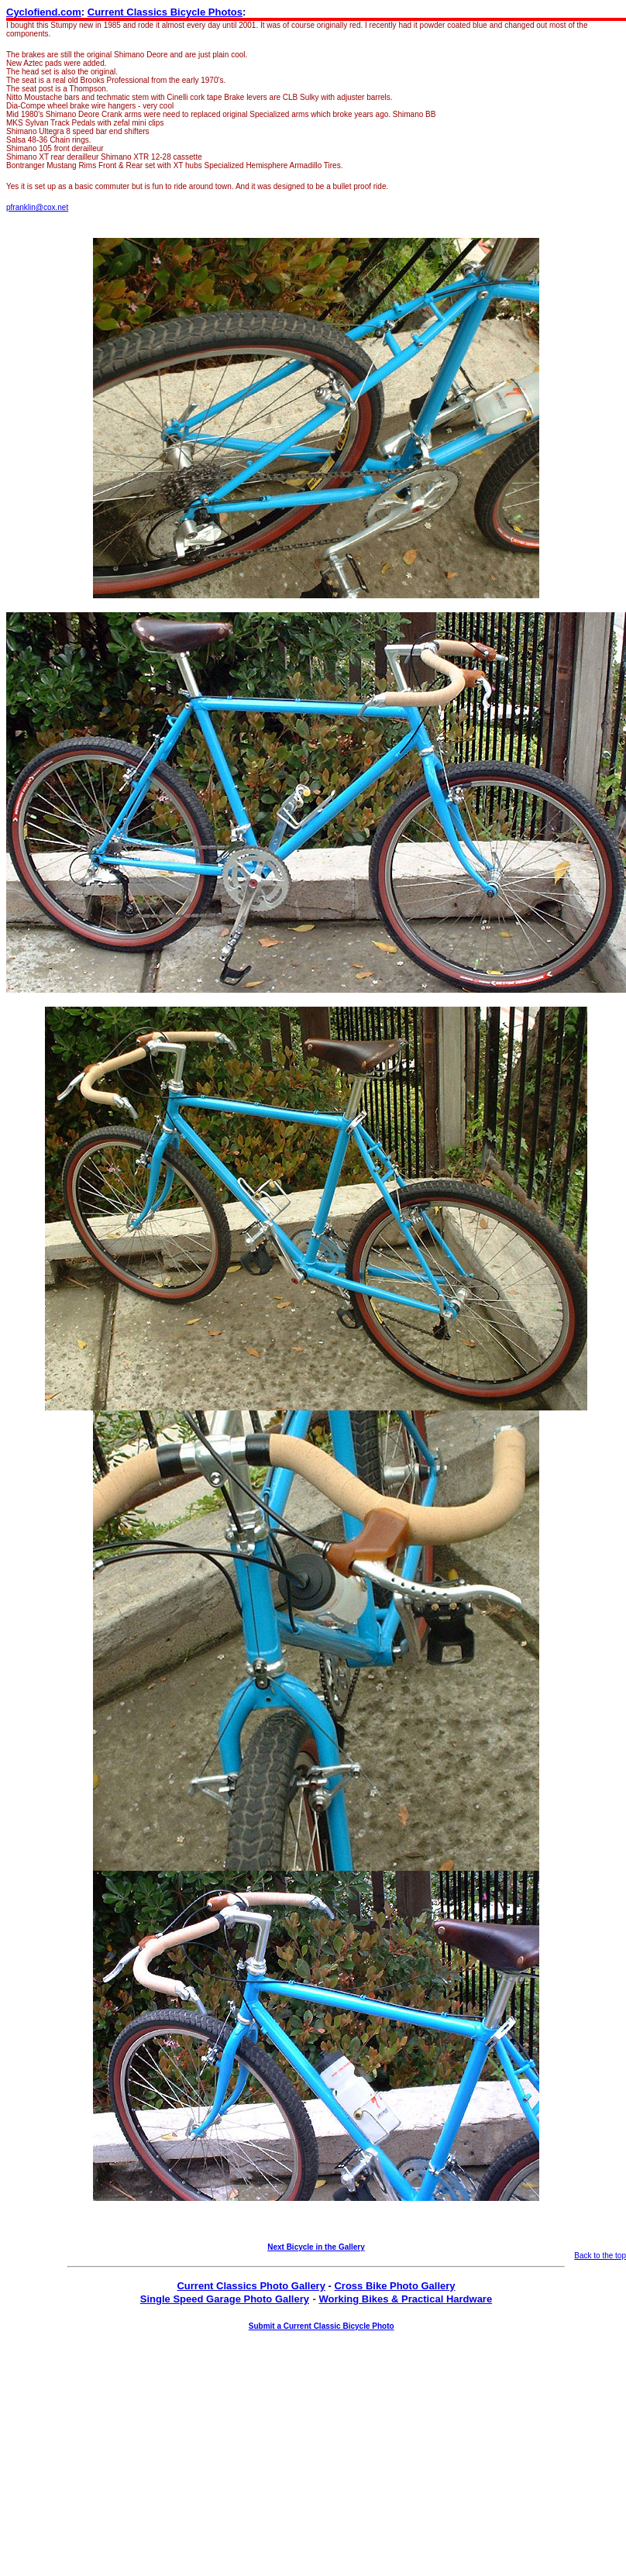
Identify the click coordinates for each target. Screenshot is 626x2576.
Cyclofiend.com (43, 12)
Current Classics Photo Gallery (251, 2286)
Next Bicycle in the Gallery (316, 2247)
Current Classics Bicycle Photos (165, 12)
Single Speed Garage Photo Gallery (224, 2299)
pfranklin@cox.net (37, 207)
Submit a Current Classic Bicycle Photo (321, 2326)
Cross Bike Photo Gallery (394, 2286)
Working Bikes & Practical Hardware (405, 2299)
